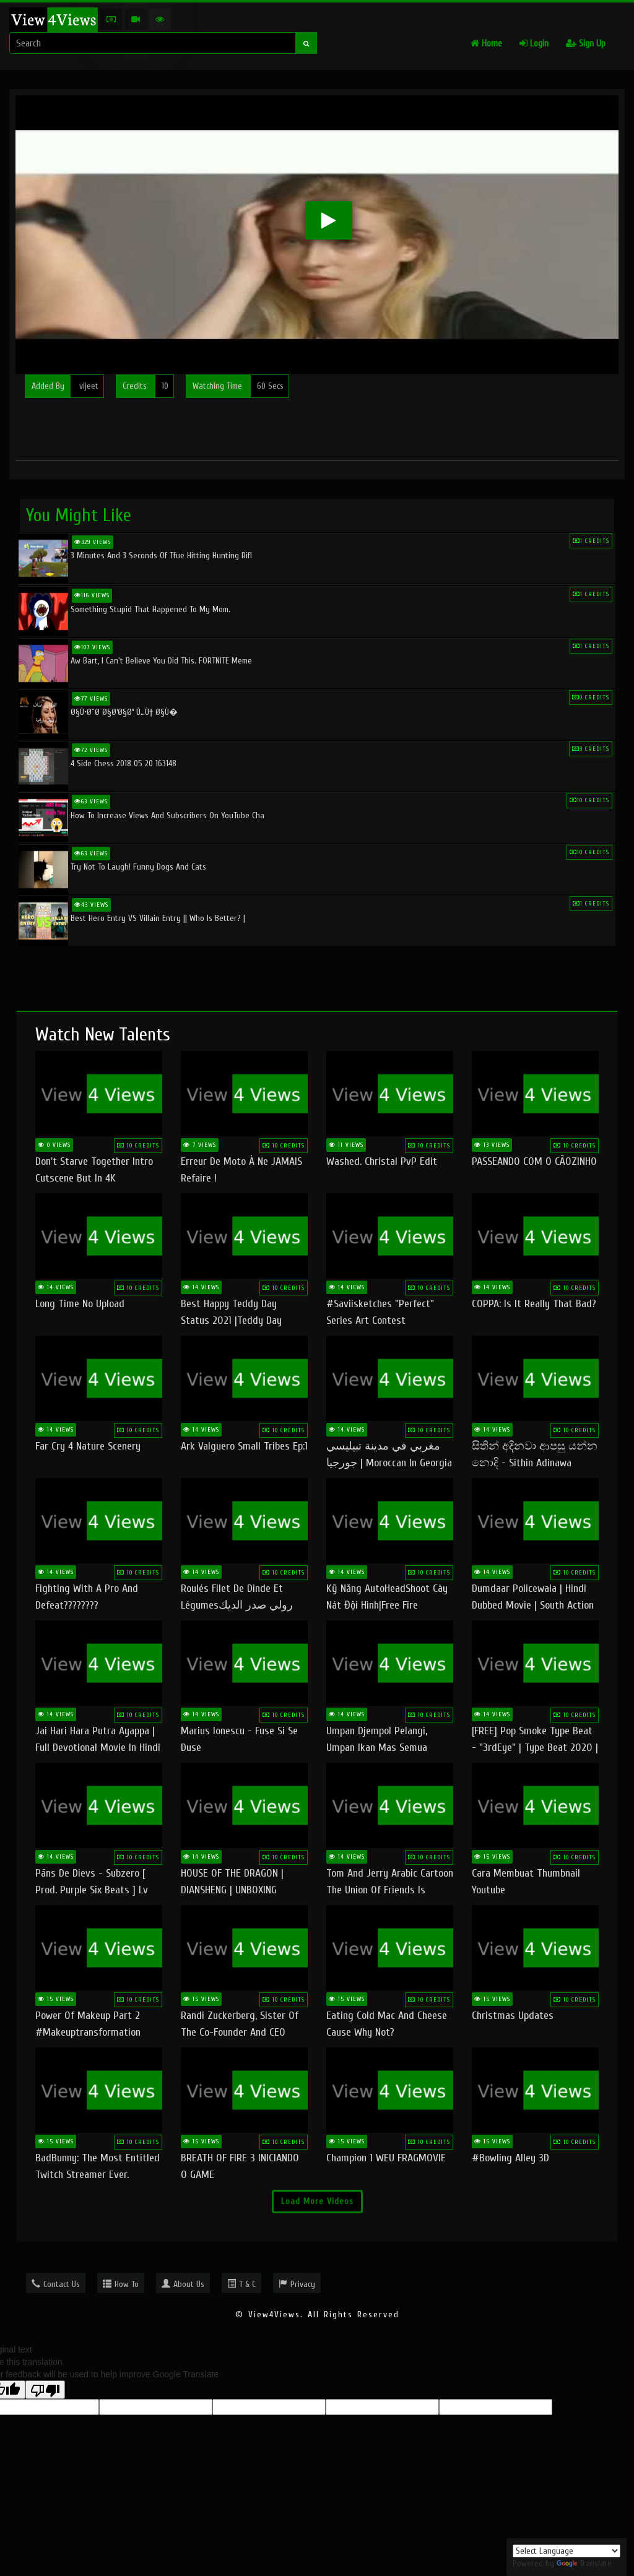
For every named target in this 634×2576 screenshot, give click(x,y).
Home (486, 43)
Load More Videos (317, 2201)
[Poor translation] (45, 2389)
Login (534, 43)
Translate (584, 2563)
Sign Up (586, 43)
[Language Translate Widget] (566, 2550)
